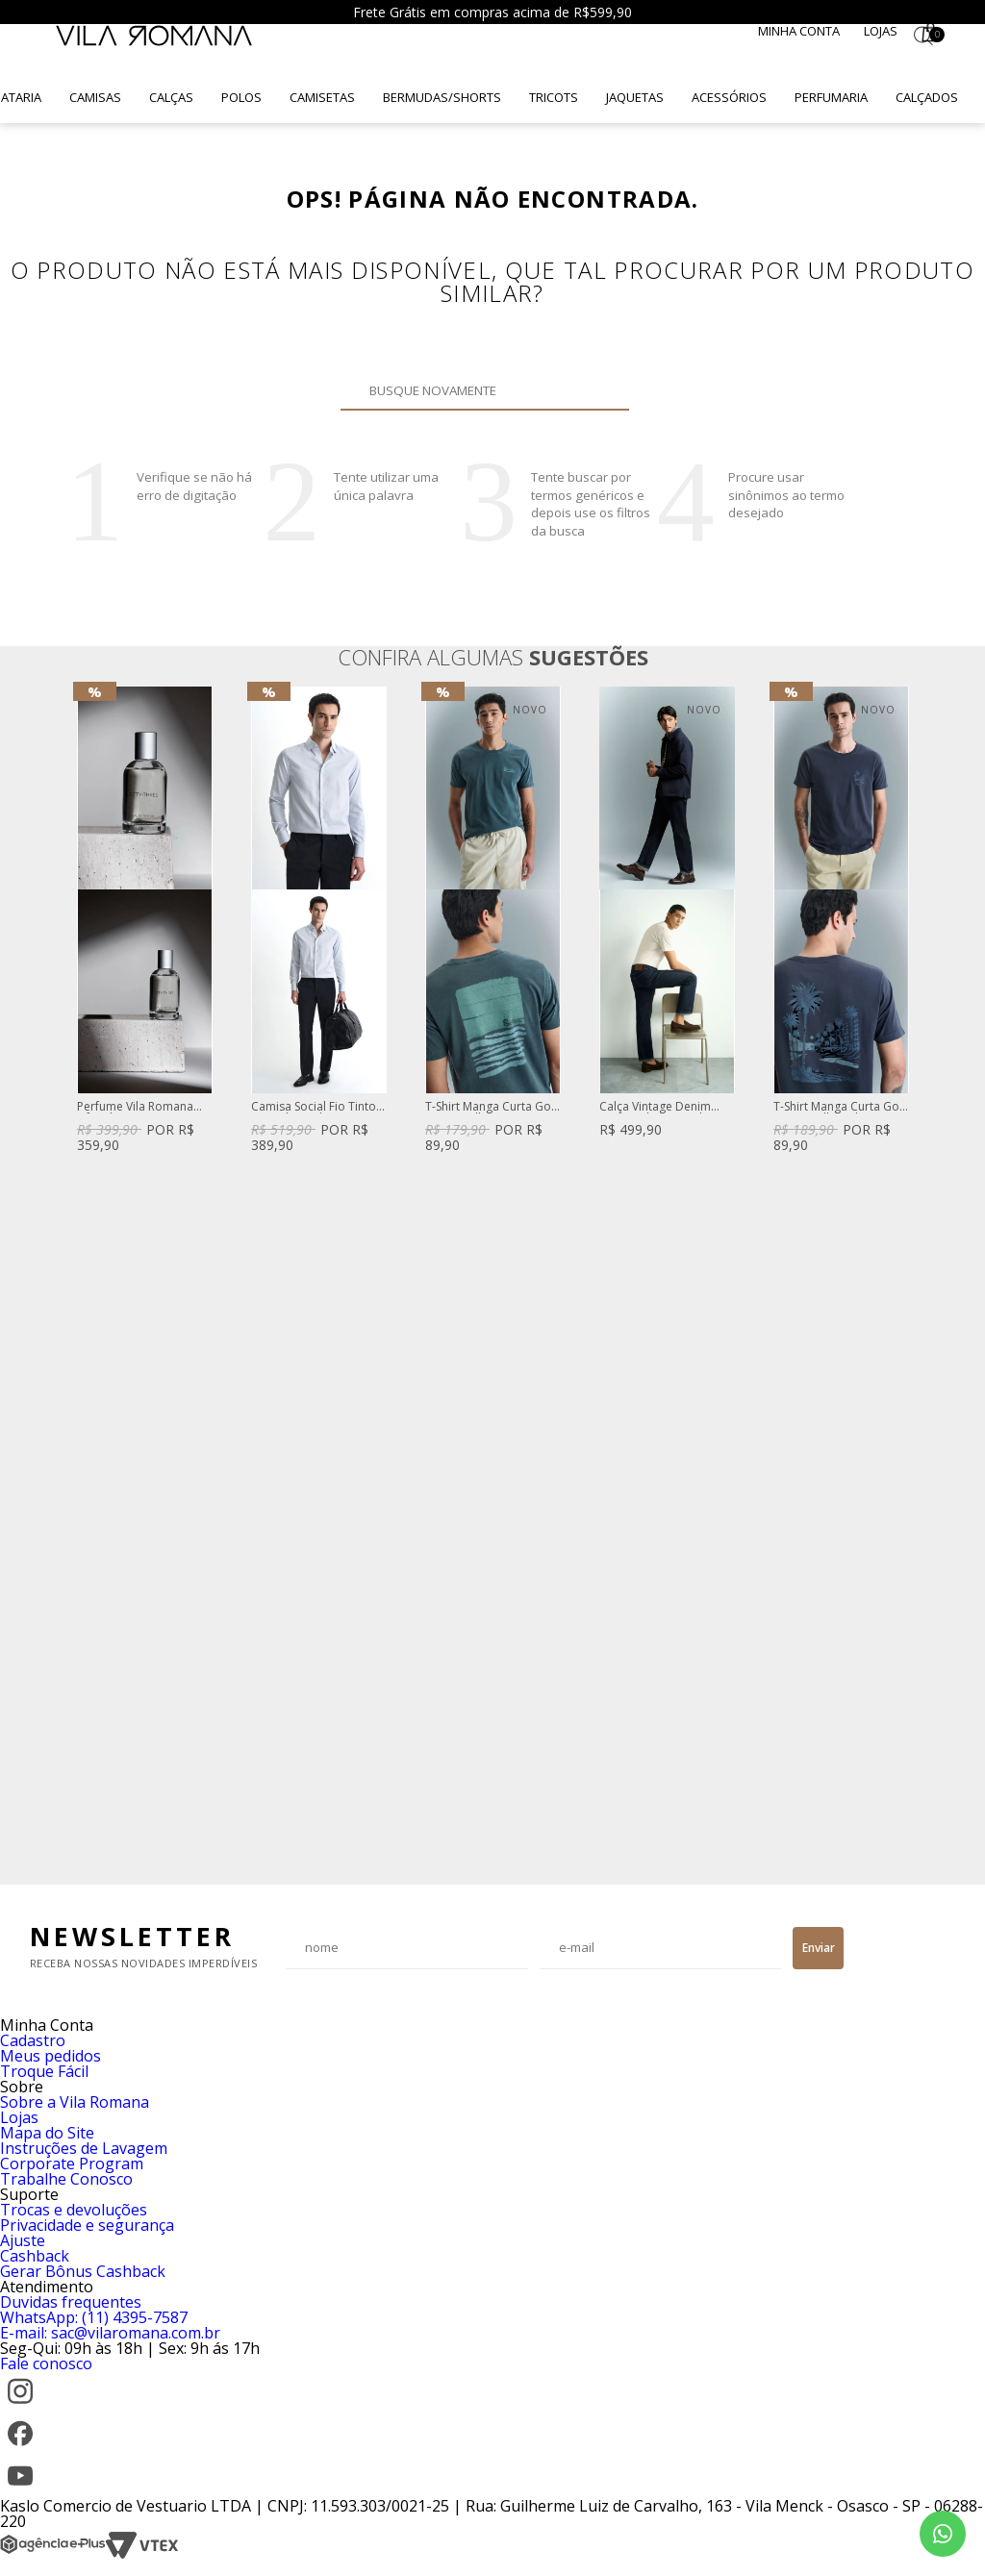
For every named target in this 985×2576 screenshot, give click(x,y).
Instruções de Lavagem (83, 2148)
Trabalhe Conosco (66, 2178)
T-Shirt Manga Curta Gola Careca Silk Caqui (493, 1107)
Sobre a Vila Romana (74, 2102)
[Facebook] (20, 2448)
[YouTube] (20, 2490)
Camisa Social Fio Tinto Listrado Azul (313, 1107)
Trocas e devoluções (73, 2209)
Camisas (95, 97)
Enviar (818, 1947)
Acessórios (729, 97)
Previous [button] (76, 1276)
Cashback (34, 2255)
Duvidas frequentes (70, 2302)
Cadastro (32, 2040)
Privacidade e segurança (87, 2225)
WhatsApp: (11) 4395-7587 (94, 2317)
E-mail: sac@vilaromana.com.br (110, 2332)
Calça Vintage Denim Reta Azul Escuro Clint (657, 1107)
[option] (145, 921)
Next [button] (909, 1276)
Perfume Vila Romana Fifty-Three (135, 1107)
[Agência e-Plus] (53, 2553)
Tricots (553, 97)
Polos (241, 97)
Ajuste (22, 2240)
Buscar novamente (603, 390)
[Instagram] (20, 2405)
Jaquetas (635, 97)
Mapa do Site (47, 2132)
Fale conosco (46, 2363)
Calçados (927, 97)
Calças (171, 97)
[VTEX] (142, 2553)
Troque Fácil (44, 2071)
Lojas (880, 30)
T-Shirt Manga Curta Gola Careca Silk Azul (841, 1107)
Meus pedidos (50, 2055)
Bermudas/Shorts (442, 97)
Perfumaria (831, 97)
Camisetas (322, 97)
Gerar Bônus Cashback (82, 2271)
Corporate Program (71, 2163)
